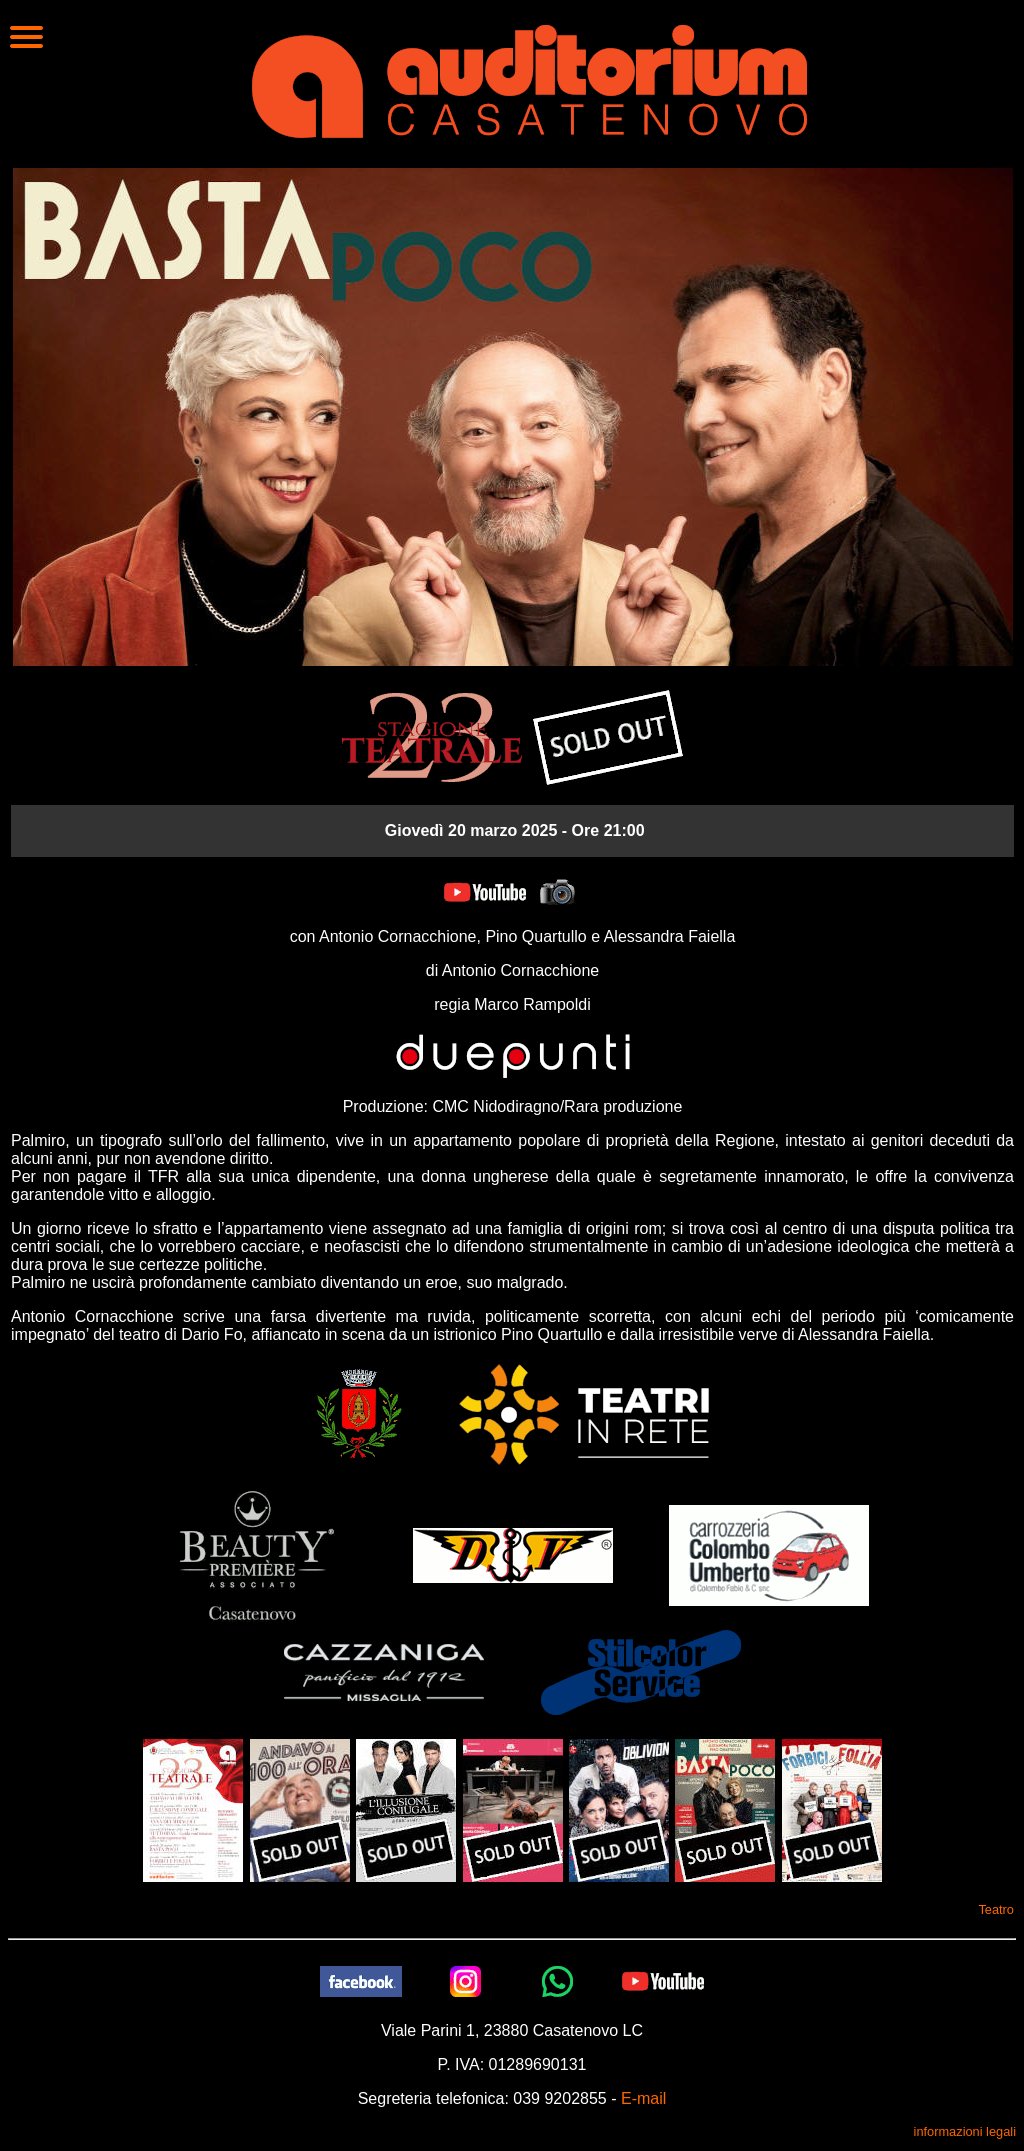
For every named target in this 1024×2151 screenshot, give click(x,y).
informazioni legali (965, 2131)
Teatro (996, 1909)
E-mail (643, 2098)
